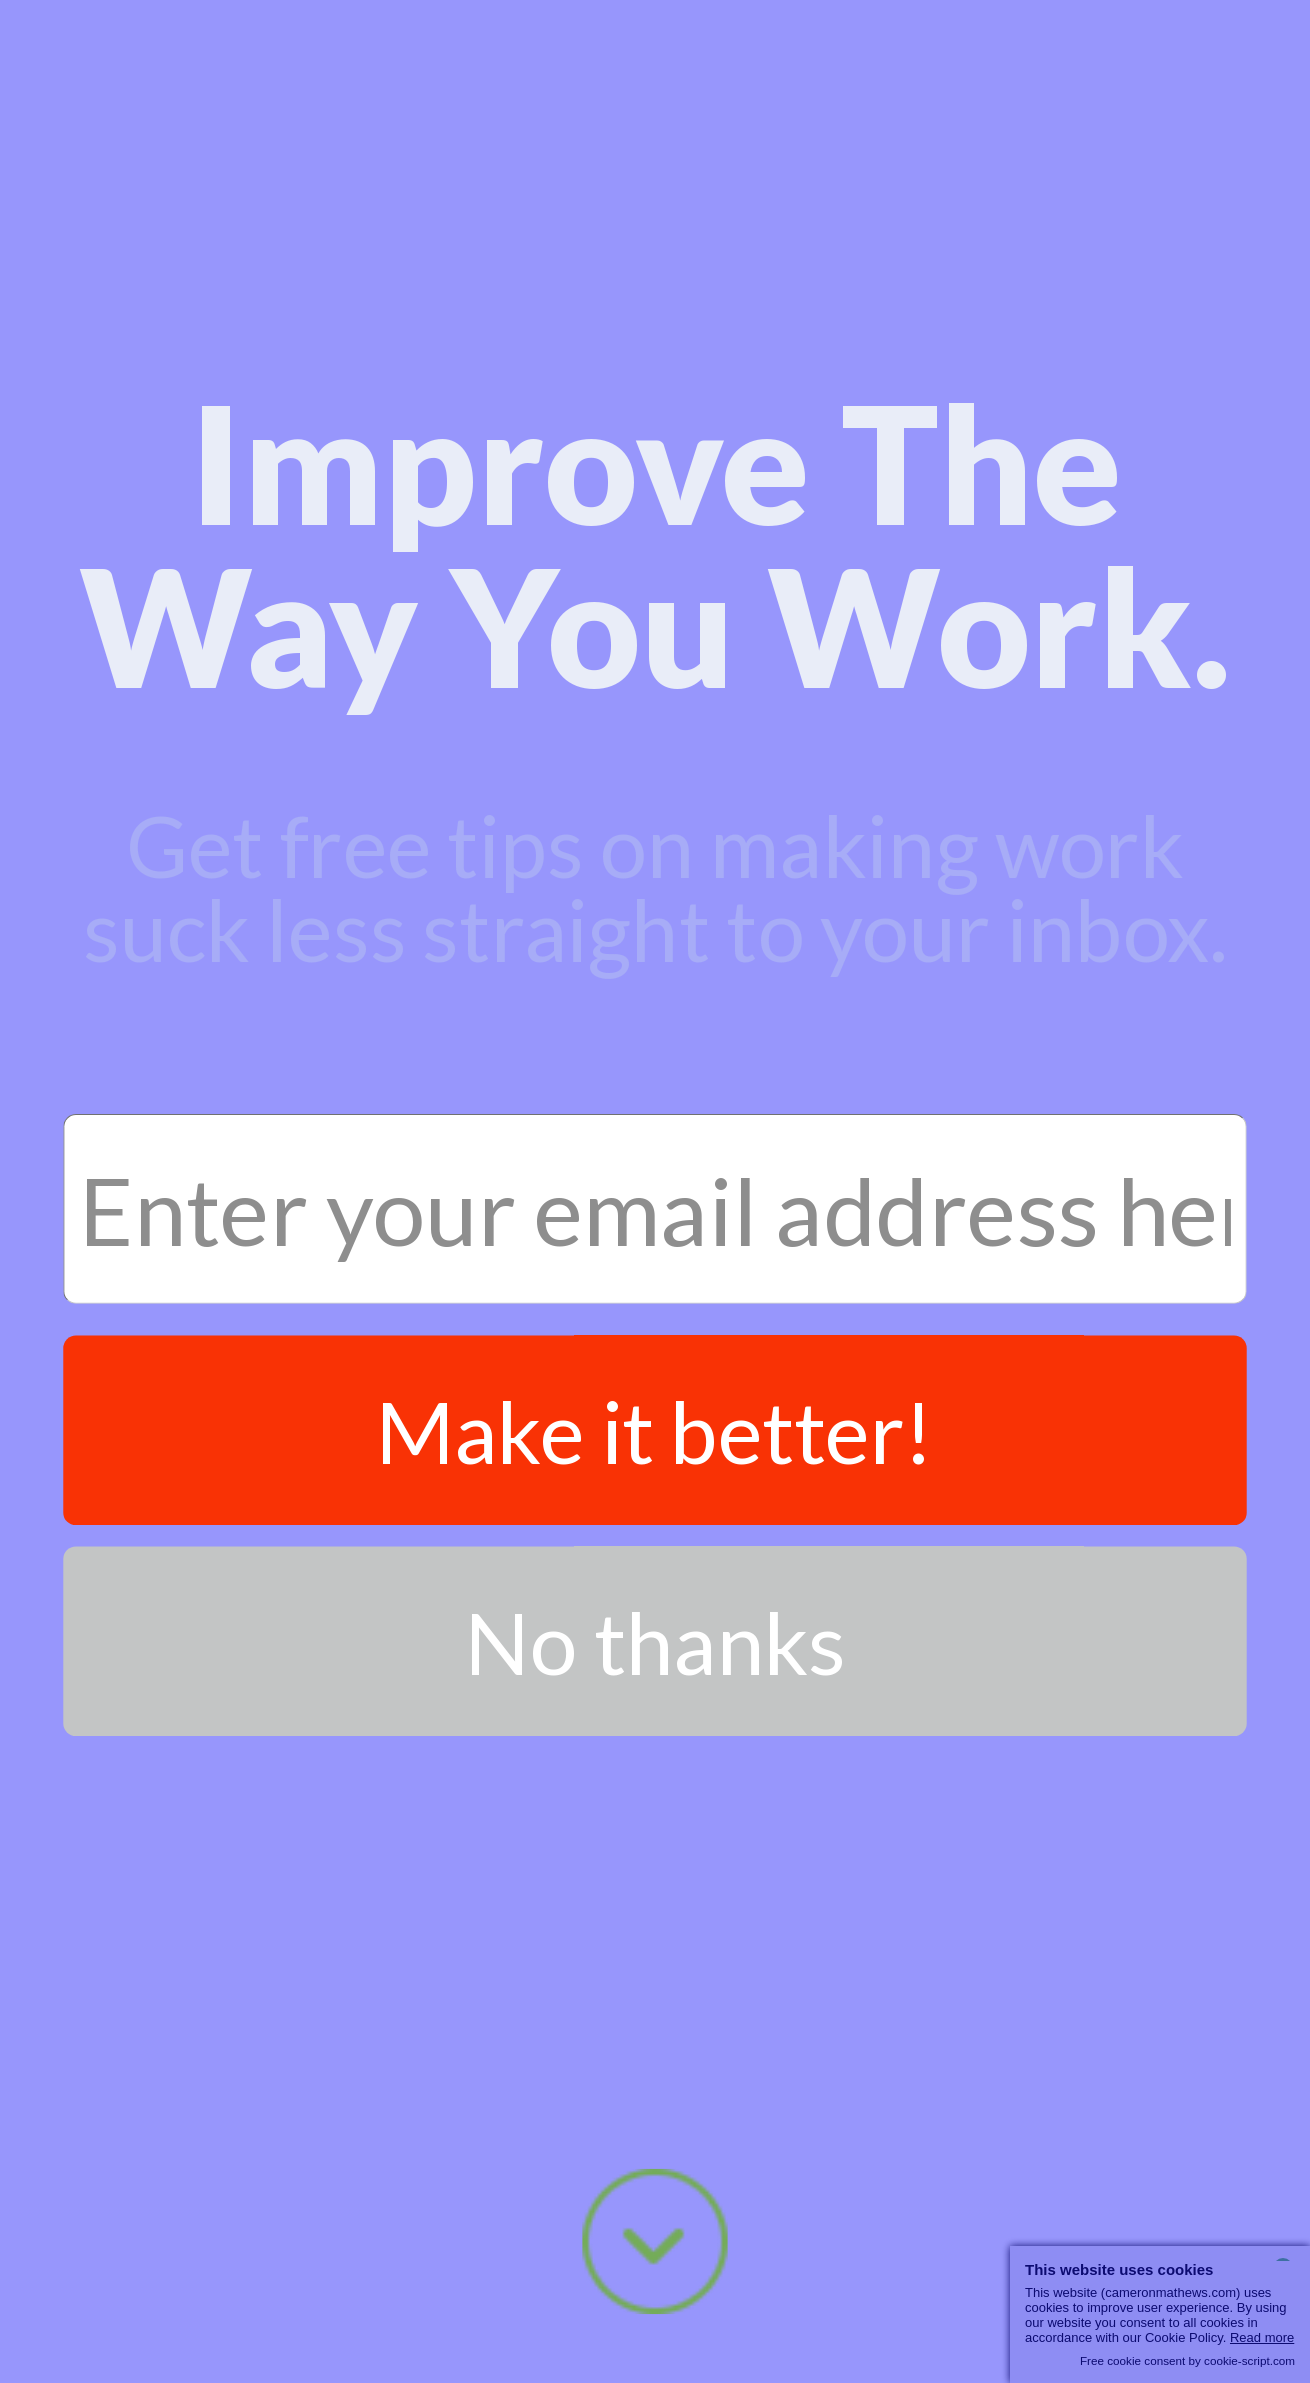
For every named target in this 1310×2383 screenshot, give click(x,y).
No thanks (655, 1641)
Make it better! (655, 1430)
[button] (654, 543)
